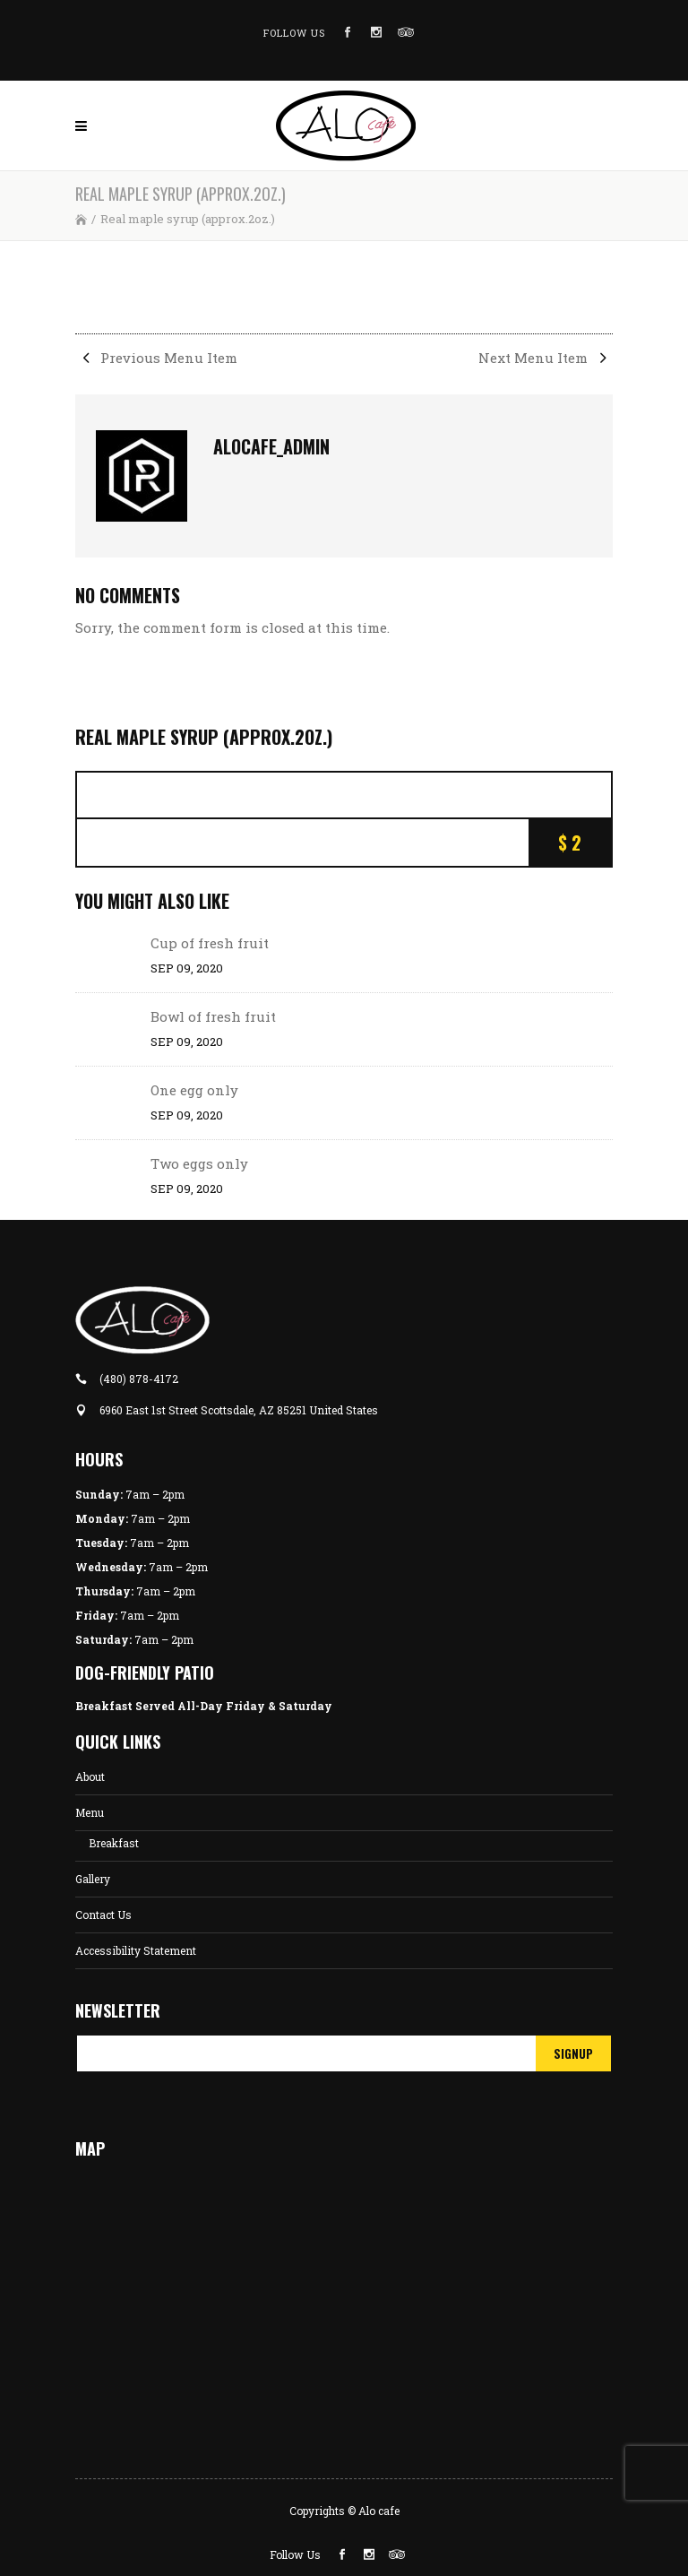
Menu (89, 1812)
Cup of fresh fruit (209, 943)
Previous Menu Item (156, 358)
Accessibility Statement (135, 1950)
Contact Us (103, 1914)
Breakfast (114, 1843)
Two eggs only (199, 1163)
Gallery (92, 1878)
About (90, 1776)
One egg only (194, 1090)
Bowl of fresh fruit (213, 1016)
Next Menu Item (545, 358)
